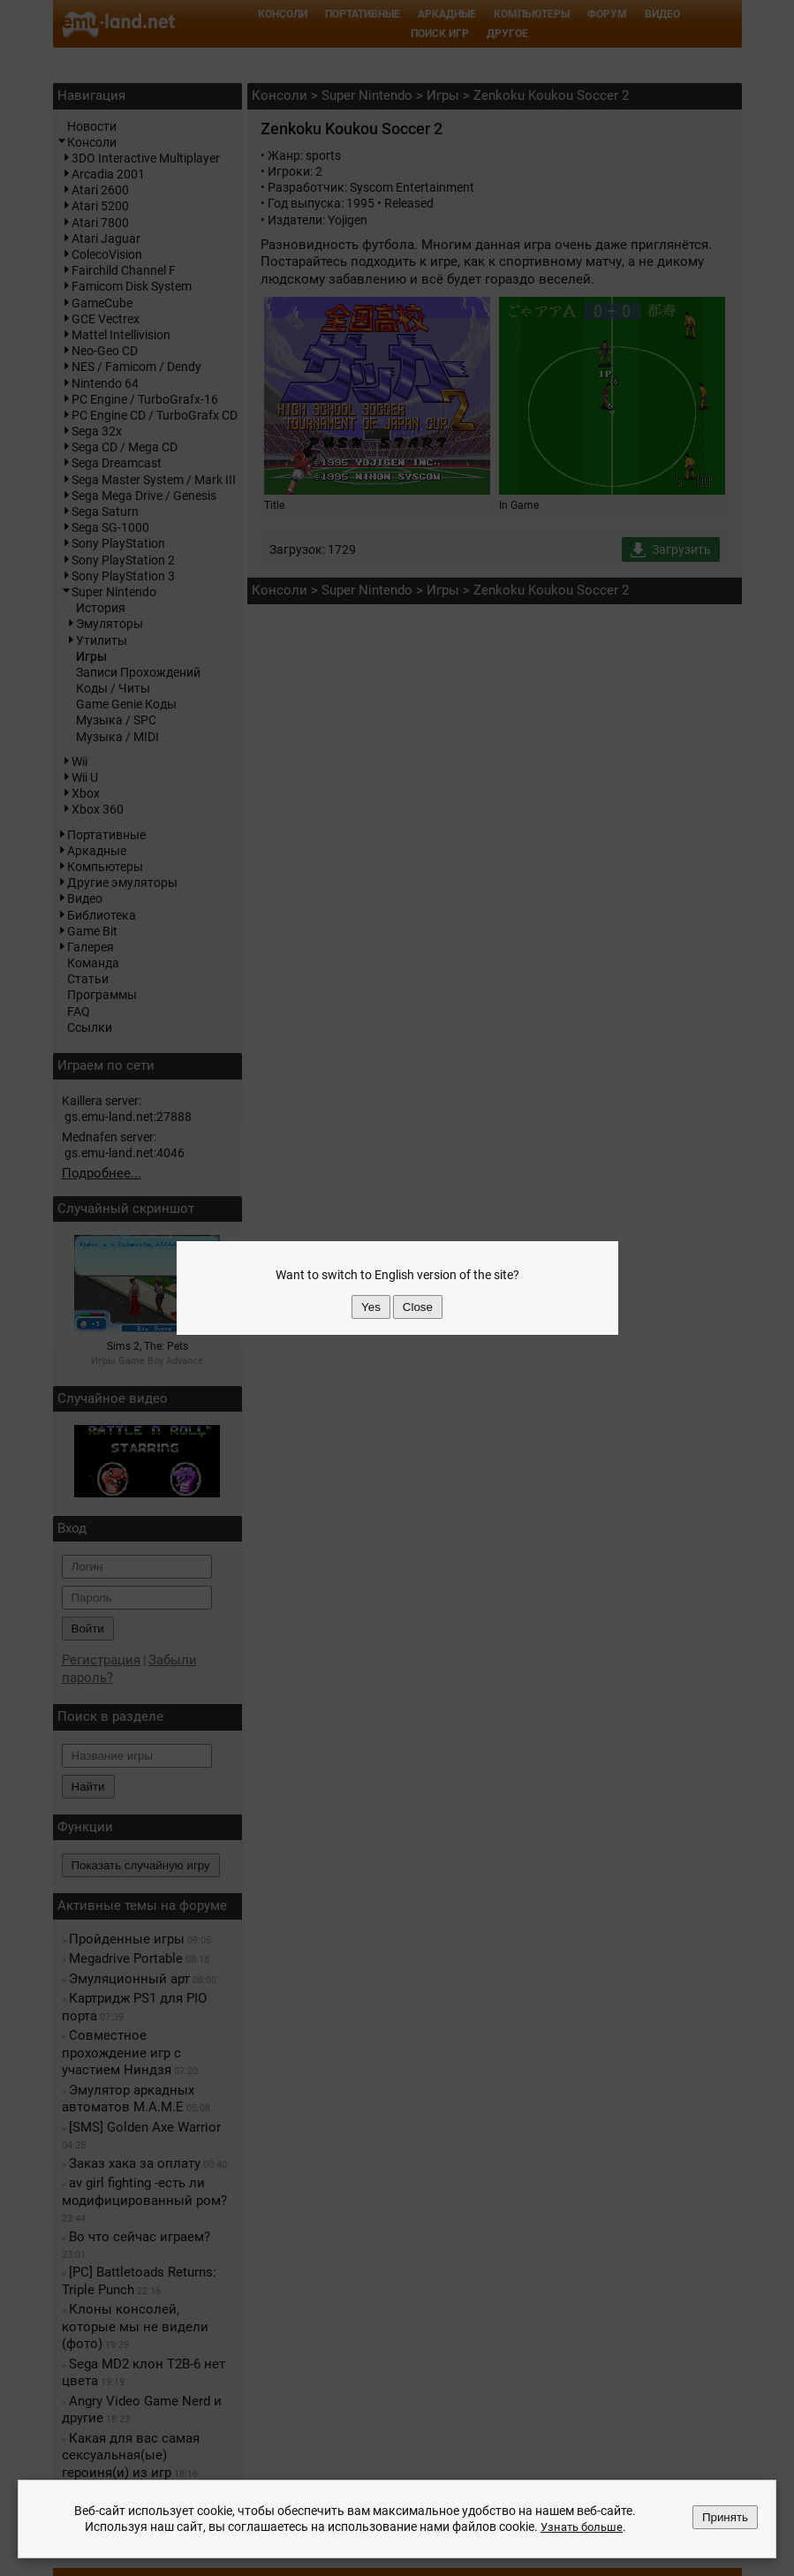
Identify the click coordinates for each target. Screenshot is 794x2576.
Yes (371, 1307)
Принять (725, 2518)
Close (418, 1307)
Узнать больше (581, 2527)
